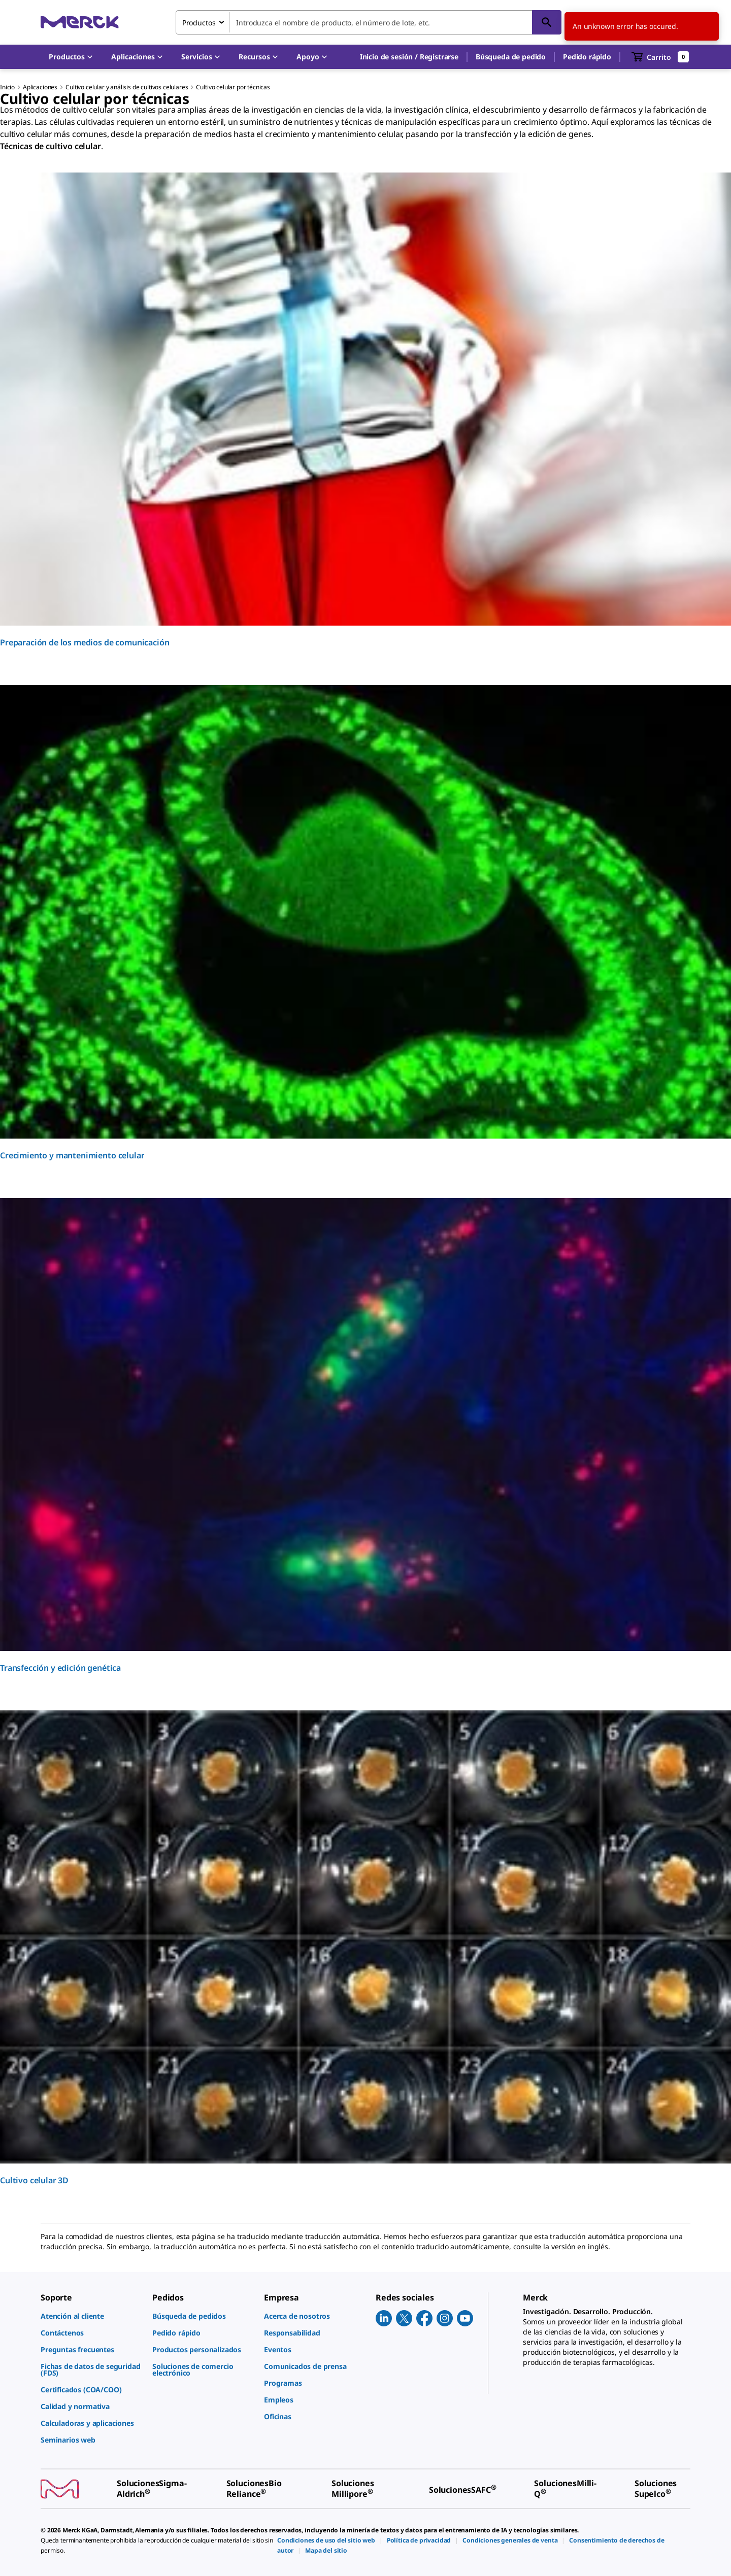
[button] (409, 57)
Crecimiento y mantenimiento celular (72, 1155)
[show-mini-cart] (660, 57)
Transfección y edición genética (60, 1667)
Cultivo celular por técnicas (233, 87)
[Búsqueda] (546, 22)
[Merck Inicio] (80, 22)
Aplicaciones (40, 87)
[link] (91, 2316)
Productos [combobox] (199, 22)
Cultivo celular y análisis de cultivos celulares (126, 87)
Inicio (7, 87)
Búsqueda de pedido (511, 56)
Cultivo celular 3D (34, 2180)
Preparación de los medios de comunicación (84, 642)
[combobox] (368, 22)
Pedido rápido (587, 56)
